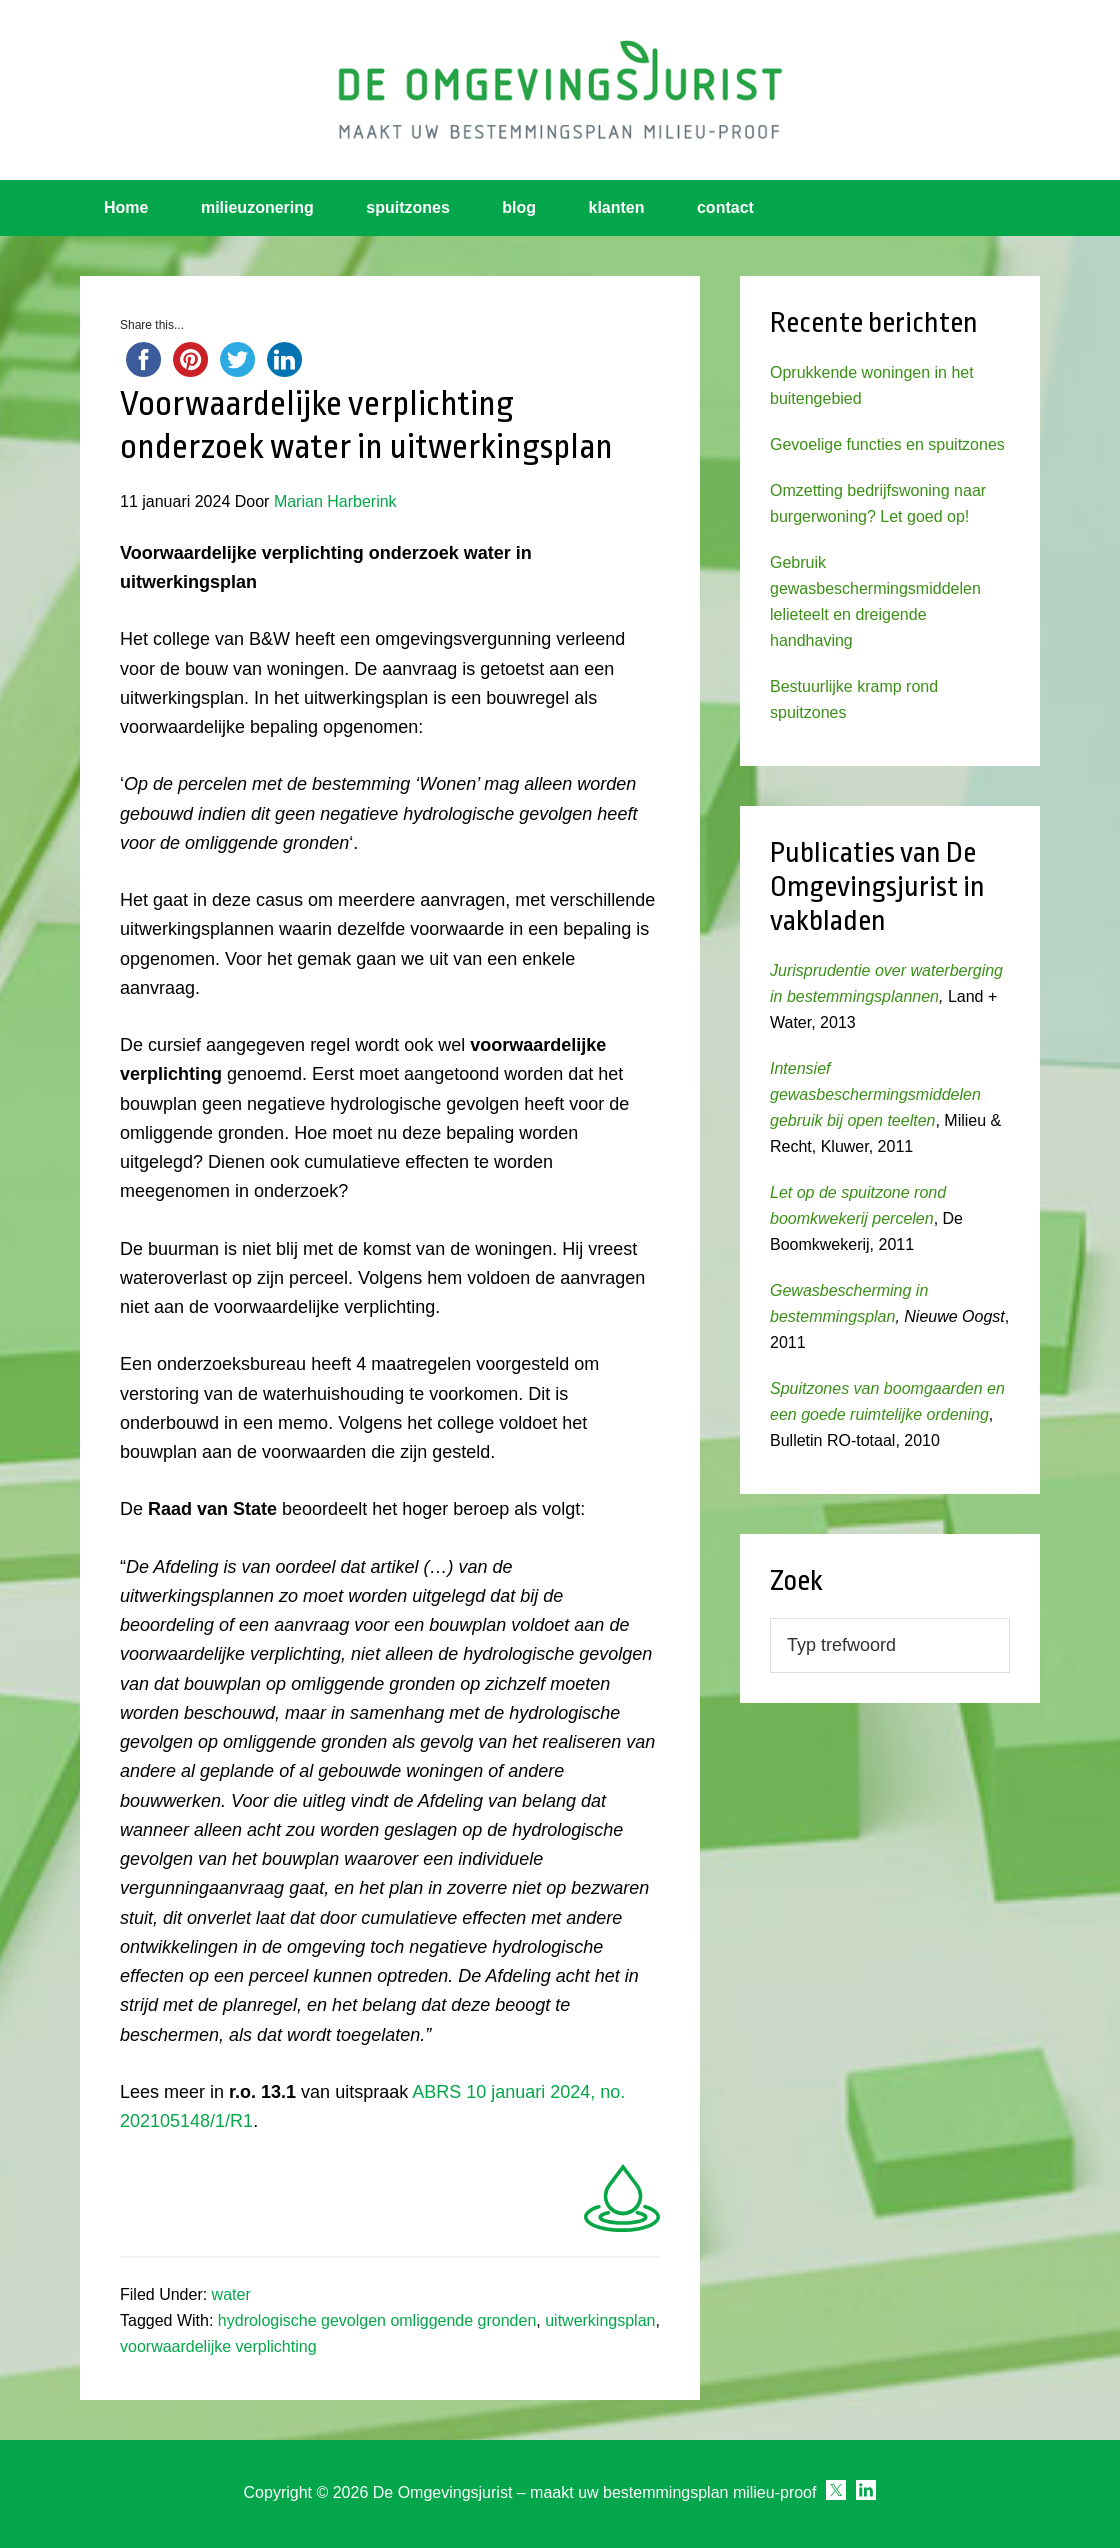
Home (126, 207)
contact (725, 207)
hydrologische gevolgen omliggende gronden (377, 2320)
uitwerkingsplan (600, 2320)
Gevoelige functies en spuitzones (887, 444)
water (231, 2294)
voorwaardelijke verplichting (218, 2346)
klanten (617, 207)
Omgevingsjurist (560, 90)
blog (519, 207)
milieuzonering (257, 207)
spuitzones (408, 207)
